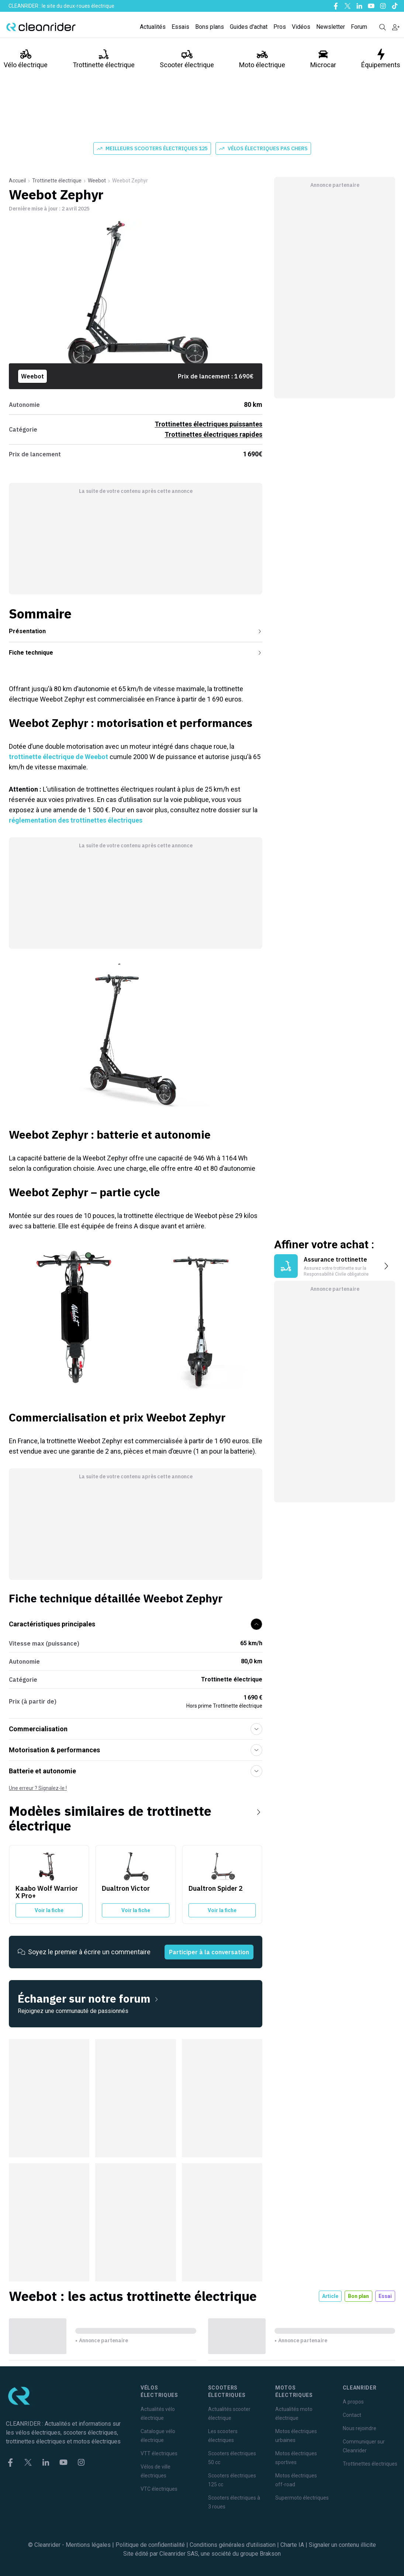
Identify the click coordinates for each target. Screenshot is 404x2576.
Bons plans (209, 26)
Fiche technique (135, 652)
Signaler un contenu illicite (342, 2544)
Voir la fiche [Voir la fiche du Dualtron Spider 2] (222, 1910)
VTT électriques (159, 2453)
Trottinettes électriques (370, 2464)
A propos (353, 2402)
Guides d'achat (248, 26)
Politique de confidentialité (150, 2544)
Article (330, 2296)
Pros (279, 26)
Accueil (17, 180)
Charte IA (292, 2544)
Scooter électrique (187, 59)
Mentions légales (88, 2544)
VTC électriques (159, 2489)
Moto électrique (262, 59)
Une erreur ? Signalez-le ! (38, 1788)
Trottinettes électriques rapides (213, 434)
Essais (180, 26)
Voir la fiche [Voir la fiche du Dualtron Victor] (135, 1910)
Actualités (153, 26)
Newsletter (330, 26)
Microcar (323, 59)
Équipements (380, 59)
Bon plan (358, 2296)
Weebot (97, 180)
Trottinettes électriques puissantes (208, 424)
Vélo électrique (26, 59)
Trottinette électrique (104, 59)
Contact (352, 2415)
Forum (359, 26)
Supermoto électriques (302, 2498)
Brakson (270, 2553)
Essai (385, 2296)
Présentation (135, 631)
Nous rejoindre (359, 2428)
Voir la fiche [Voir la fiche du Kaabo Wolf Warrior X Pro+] (49, 1910)
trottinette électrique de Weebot (58, 757)
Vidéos (301, 26)
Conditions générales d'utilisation (233, 2544)
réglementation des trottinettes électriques (75, 820)
